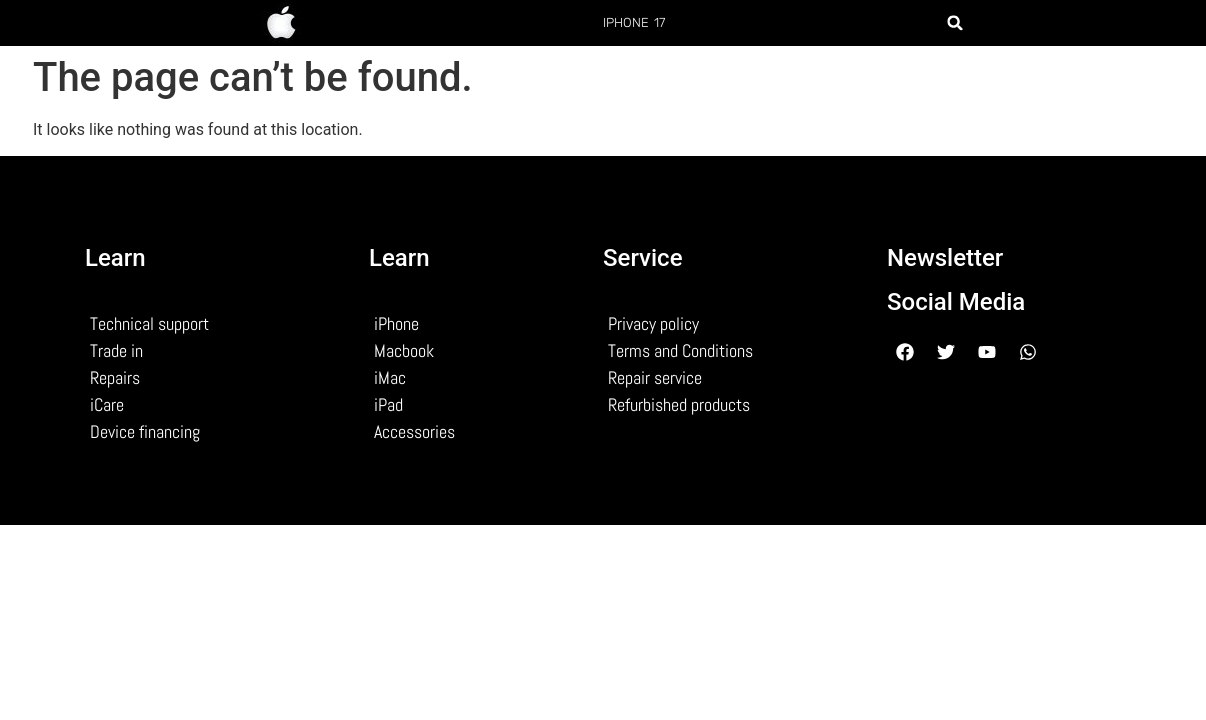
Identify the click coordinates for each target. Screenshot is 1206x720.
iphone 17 (634, 22)
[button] (955, 23)
